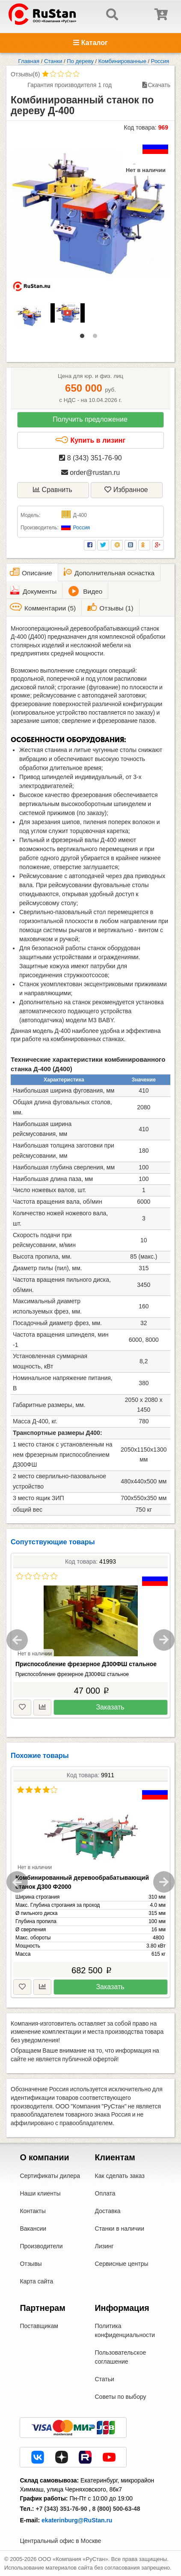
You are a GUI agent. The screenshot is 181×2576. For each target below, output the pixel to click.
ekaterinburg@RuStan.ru (77, 2520)
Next (164, 1640)
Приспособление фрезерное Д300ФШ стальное (86, 1664)
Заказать (110, 1707)
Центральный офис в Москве (60, 2540)
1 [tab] (84, 338)
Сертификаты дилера (50, 2175)
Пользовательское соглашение (120, 2357)
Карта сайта (36, 2281)
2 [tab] (97, 338)
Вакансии (33, 2228)
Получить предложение (90, 419)
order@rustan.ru (90, 472)
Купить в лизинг (90, 440)
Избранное (126, 489)
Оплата (105, 2193)
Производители (41, 2246)
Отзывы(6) (25, 74)
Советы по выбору (120, 2396)
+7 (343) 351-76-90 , (63, 2508)
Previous (17, 1640)
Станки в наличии (120, 2228)
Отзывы (31, 2263)
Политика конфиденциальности (125, 2330)
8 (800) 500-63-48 (116, 2508)
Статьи (104, 2379)
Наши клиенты (40, 2193)
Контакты (32, 2211)
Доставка (108, 2211)
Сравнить (52, 489)
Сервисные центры (121, 2263)
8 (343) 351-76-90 (90, 458)
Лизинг (104, 2246)
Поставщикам (39, 2325)
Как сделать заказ (120, 2175)
